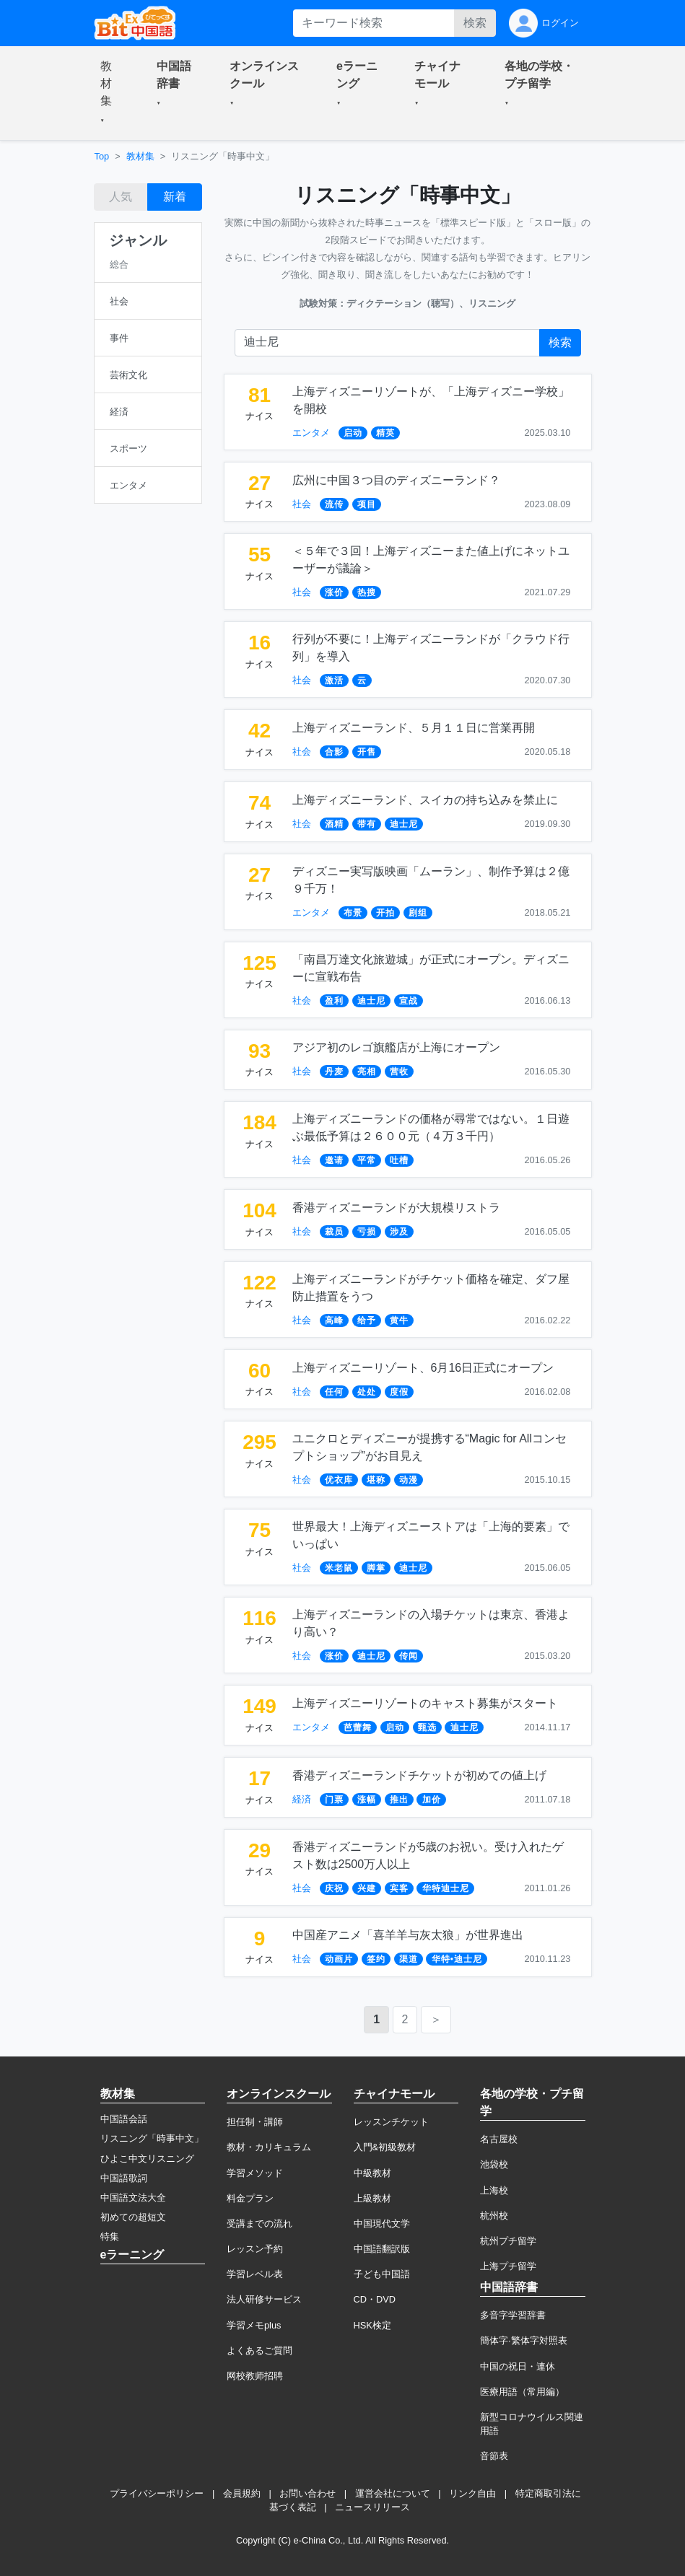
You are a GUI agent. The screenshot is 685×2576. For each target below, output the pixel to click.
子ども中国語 (382, 2274)
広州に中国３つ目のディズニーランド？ (396, 480)
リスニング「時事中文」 (152, 2138)
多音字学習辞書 (513, 2315)
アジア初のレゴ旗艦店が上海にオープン (396, 1047)
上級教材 (372, 2198)
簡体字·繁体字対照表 (523, 2340)
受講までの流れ (259, 2223)
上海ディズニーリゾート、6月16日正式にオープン (423, 1368)
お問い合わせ (307, 2493)
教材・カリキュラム (269, 2147)
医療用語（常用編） (522, 2391)
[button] (111, 93)
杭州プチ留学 (508, 2240)
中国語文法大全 (133, 2197)
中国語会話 (123, 2118)
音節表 (494, 2455)
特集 (109, 2236)
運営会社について (392, 2493)
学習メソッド (255, 2173)
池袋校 (494, 2164)
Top (102, 156)
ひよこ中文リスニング (147, 2158)
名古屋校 (499, 2139)
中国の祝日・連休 (517, 2366)
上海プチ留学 (508, 2266)
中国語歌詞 (123, 2178)
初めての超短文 (133, 2217)
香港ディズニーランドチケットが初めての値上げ (419, 1775)
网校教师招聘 (255, 2375)
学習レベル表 (255, 2274)
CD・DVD (375, 2299)
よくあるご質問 (259, 2350)
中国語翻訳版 (382, 2248)
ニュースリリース (372, 2507)
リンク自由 (472, 2493)
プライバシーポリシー (157, 2493)
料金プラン (250, 2198)
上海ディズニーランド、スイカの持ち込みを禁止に (425, 800)
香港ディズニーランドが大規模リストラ (396, 1207)
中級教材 (372, 2173)
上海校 (494, 2190)
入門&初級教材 (385, 2147)
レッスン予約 (255, 2248)
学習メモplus (254, 2325)
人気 (120, 196)
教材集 (140, 156)
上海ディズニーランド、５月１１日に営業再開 (413, 728)
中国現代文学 (382, 2223)
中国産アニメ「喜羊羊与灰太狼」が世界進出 (407, 1935)
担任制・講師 (255, 2121)
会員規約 (242, 2493)
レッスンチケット (391, 2121)
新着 (174, 196)
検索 (475, 23)
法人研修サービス (264, 2299)
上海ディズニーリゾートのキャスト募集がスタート (425, 1703)
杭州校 (494, 2215)
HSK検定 (372, 2325)
